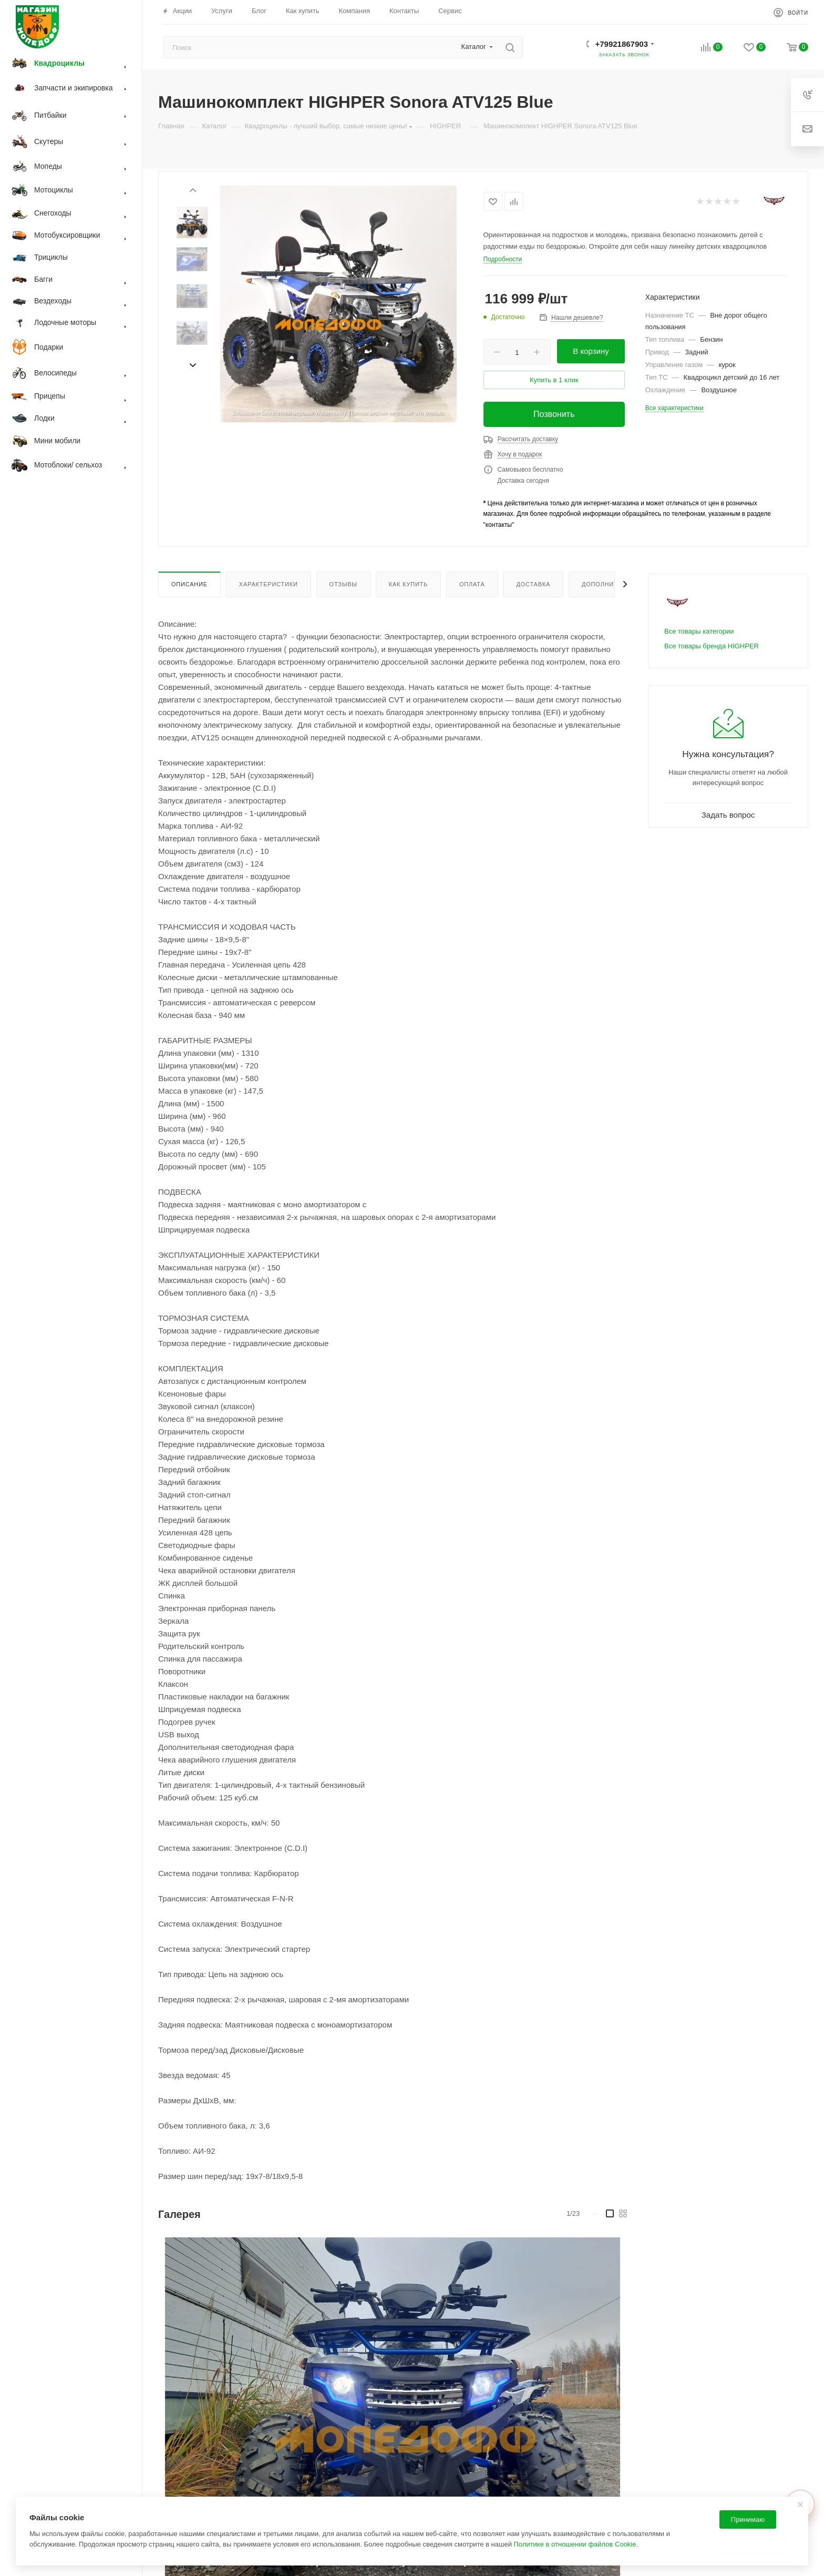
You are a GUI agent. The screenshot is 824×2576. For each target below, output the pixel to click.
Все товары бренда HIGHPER (711, 646)
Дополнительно (611, 584)
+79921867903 (621, 43)
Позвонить (553, 414)
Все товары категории (699, 631)
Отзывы (343, 584)
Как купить (408, 584)
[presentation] (192, 189)
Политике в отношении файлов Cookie (575, 2544)
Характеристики (268, 584)
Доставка (533, 584)
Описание (189, 584)
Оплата (472, 584)
